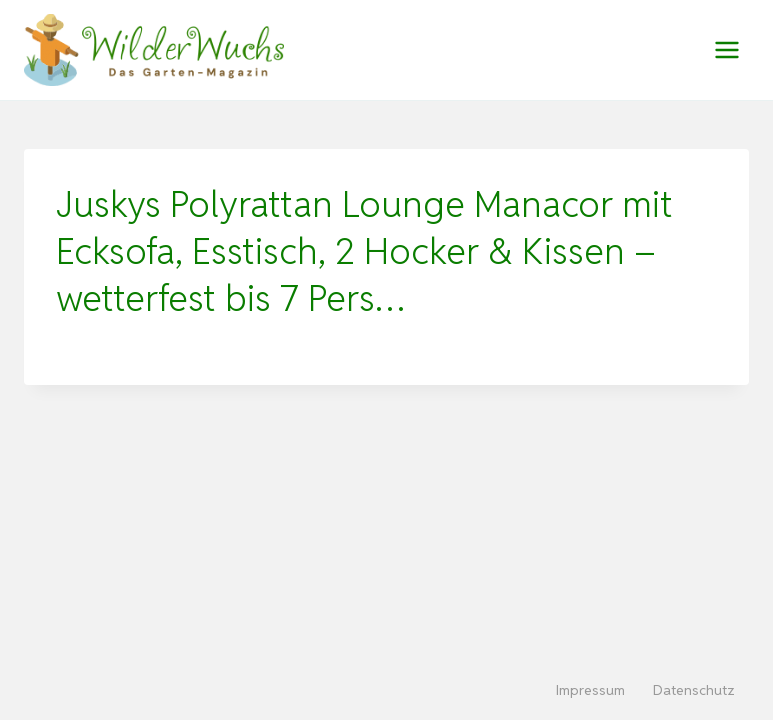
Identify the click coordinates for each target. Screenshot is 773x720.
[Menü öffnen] (726, 49)
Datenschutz (694, 690)
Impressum (590, 690)
